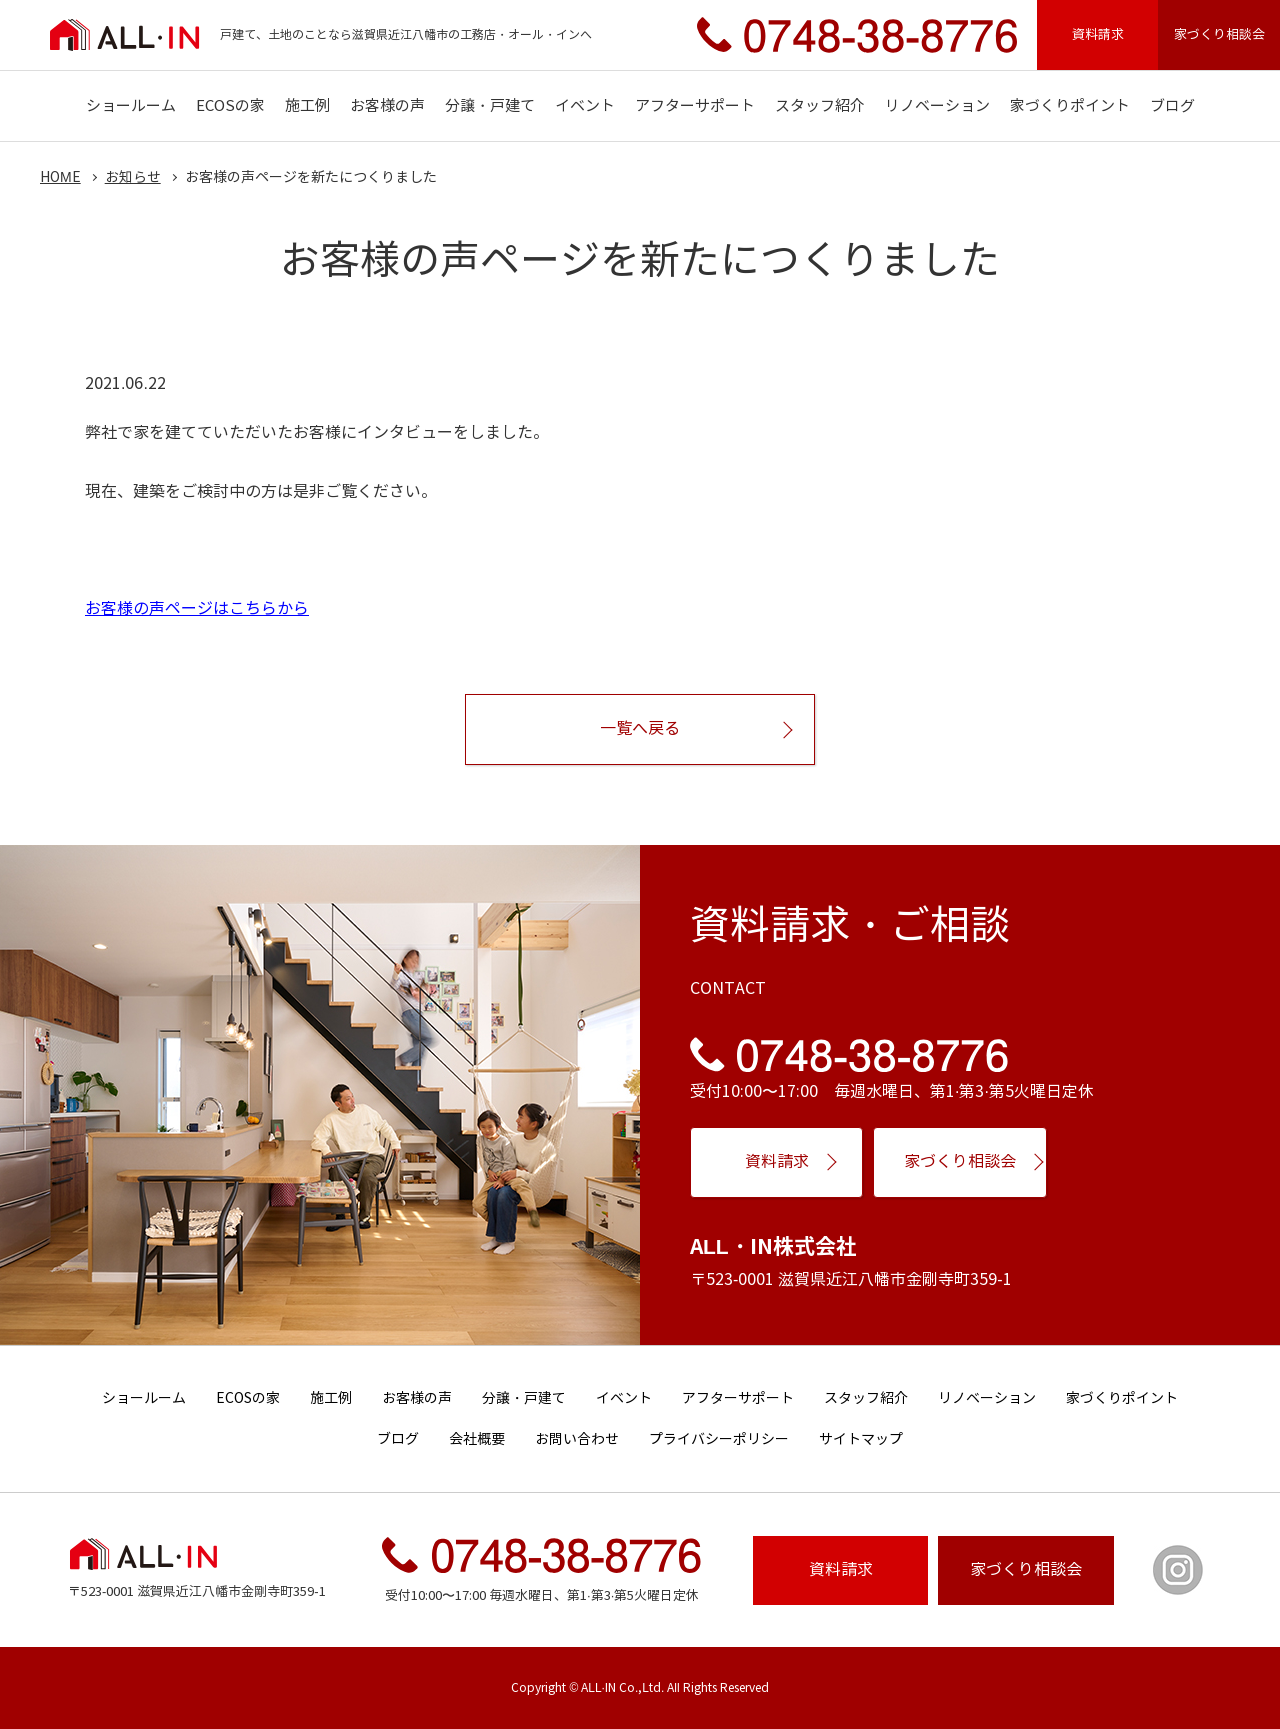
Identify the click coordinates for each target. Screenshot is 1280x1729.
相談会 (1026, 1569)
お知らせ (133, 177)
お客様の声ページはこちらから (197, 608)
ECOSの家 (230, 106)
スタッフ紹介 (820, 106)
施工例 (307, 106)
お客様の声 (387, 106)
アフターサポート (695, 106)
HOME (60, 177)
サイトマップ (861, 1439)
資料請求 (1098, 34)
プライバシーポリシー (719, 1439)
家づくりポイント (1070, 106)
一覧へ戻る (640, 728)
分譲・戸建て (490, 106)
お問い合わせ (577, 1439)
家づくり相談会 (1219, 34)
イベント (585, 106)
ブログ (1172, 106)
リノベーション (937, 106)
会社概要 (477, 1439)
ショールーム (131, 106)
